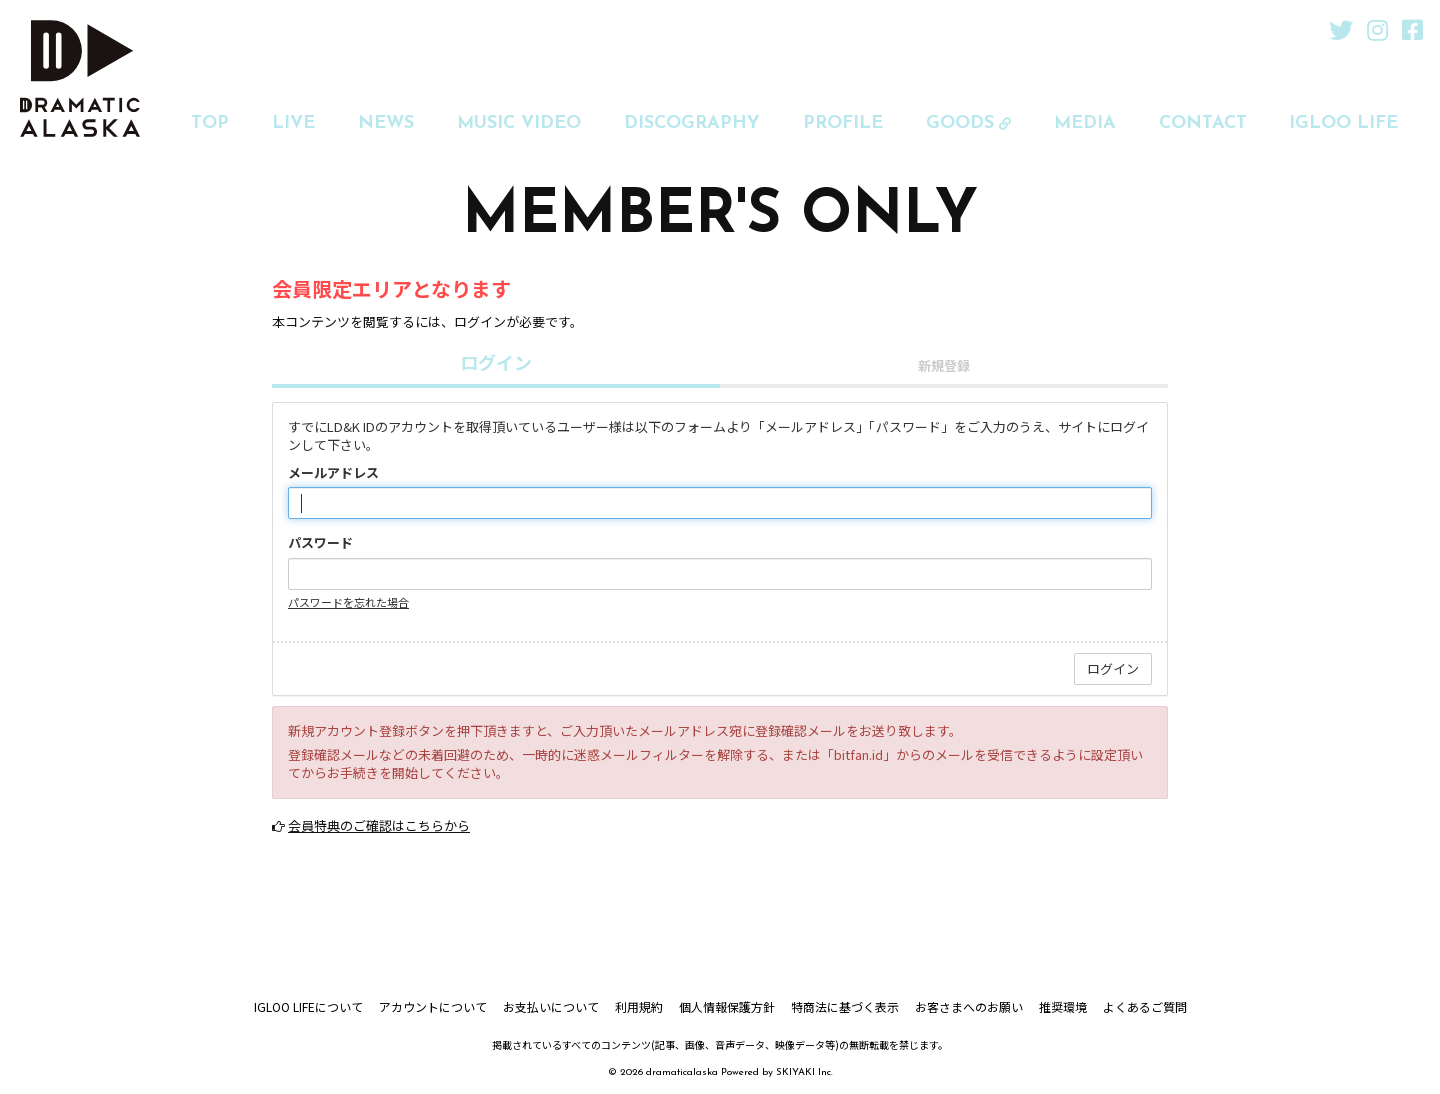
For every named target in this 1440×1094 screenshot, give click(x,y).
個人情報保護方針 (727, 1006)
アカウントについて (433, 1006)
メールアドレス (333, 473)
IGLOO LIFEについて (308, 1006)
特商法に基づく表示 (845, 1006)
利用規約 (639, 1006)
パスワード (320, 543)
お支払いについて (551, 1006)
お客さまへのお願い (969, 1006)
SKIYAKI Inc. (804, 1072)
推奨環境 (1063, 1006)
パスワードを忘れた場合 (348, 602)
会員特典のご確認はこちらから (379, 825)
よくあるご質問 (1145, 1006)
